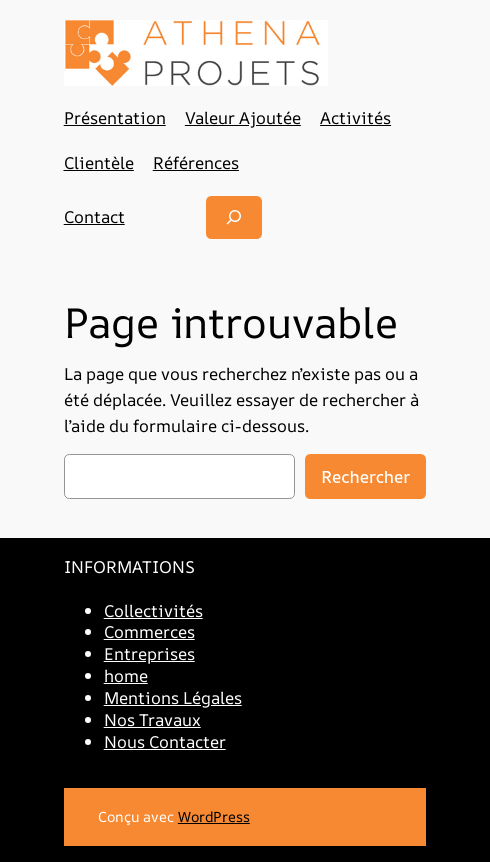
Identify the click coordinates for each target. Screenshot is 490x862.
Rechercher (365, 476)
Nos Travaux (152, 719)
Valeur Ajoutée (243, 117)
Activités (355, 117)
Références (196, 162)
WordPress (214, 816)
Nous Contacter (165, 741)
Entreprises (149, 653)
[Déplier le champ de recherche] (234, 217)
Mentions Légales (173, 697)
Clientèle (99, 162)
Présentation (115, 117)
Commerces (149, 631)
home (126, 675)
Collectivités (153, 610)
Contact (94, 216)
